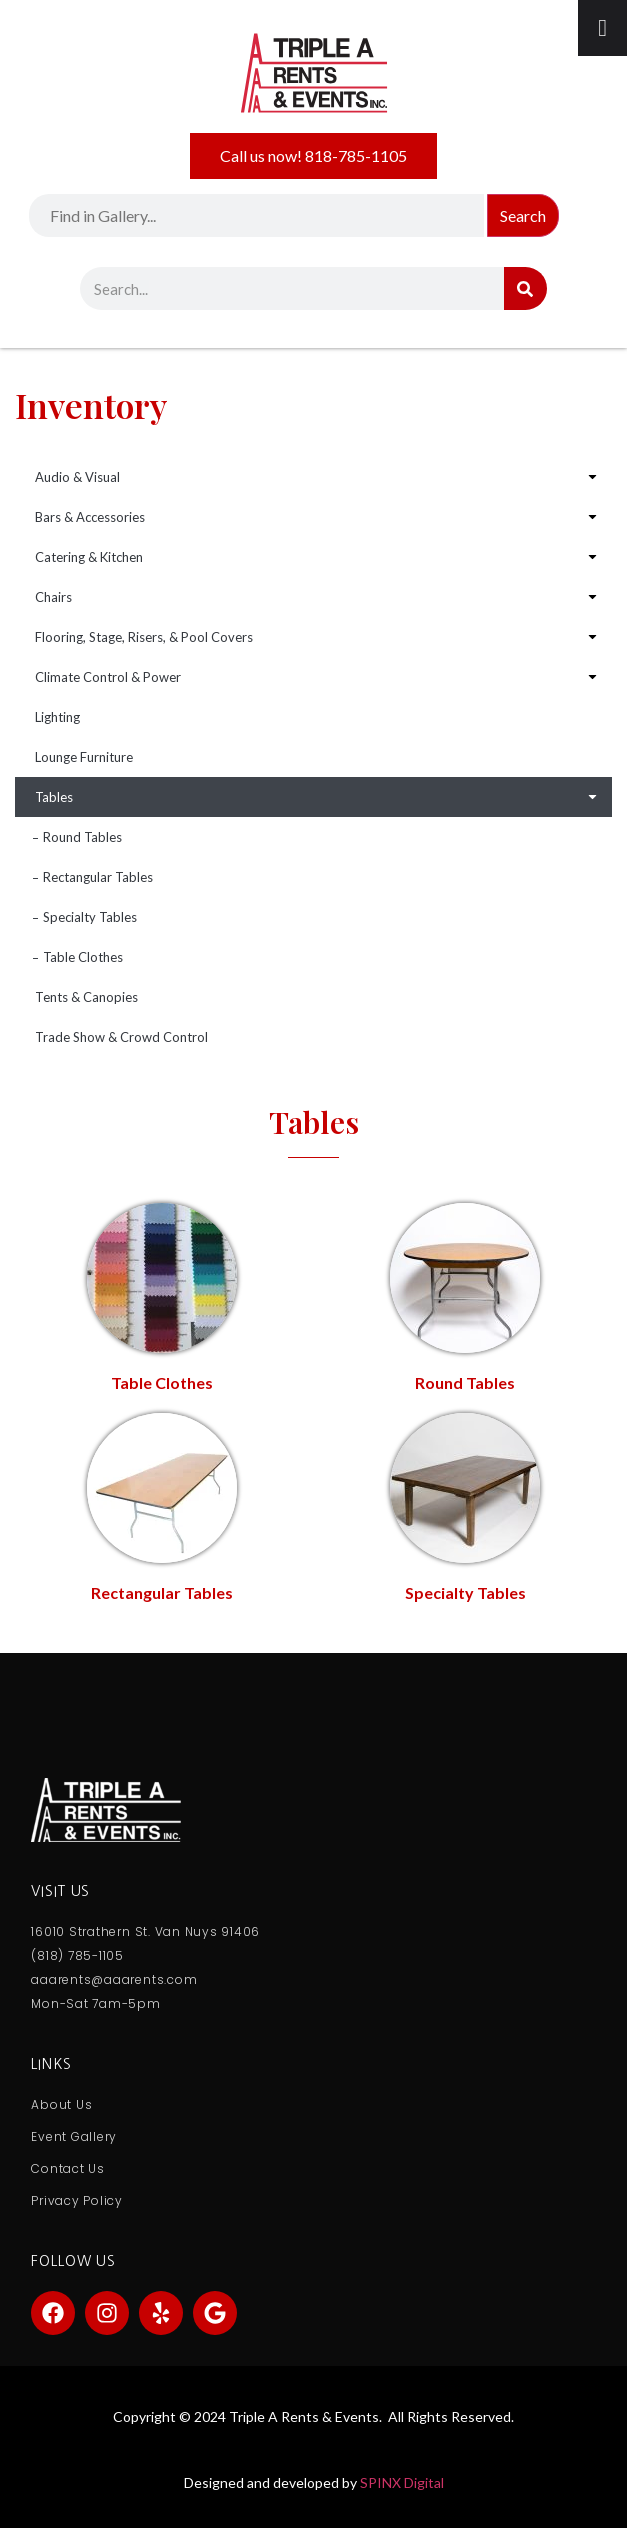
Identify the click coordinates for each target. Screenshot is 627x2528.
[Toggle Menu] (602, 28)
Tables (54, 797)
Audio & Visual (77, 477)
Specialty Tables (90, 917)
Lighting (57, 717)
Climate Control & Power (108, 677)
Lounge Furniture (84, 757)
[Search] (525, 288)
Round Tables (82, 837)
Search (523, 215)
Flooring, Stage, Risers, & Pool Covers (144, 637)
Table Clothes (83, 957)
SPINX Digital (402, 2482)
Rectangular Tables (98, 877)
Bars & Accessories (90, 517)
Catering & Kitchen (89, 557)
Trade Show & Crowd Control (121, 1037)
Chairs (53, 597)
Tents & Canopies (86, 997)
